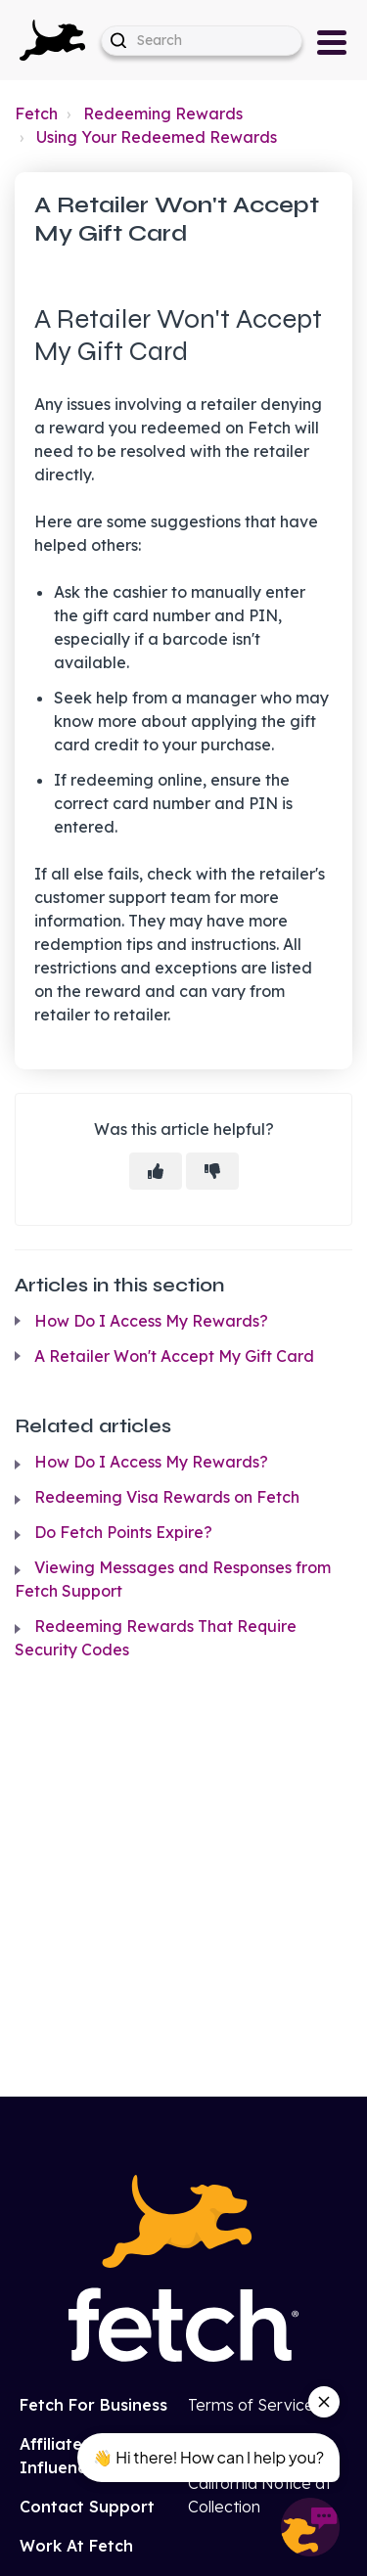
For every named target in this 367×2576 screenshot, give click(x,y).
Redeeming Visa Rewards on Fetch (166, 1497)
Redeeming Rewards (163, 113)
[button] (52, 40)
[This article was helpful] (155, 1171)
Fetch (36, 113)
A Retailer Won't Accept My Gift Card (174, 1356)
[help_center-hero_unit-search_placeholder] (201, 40)
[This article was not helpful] (212, 1171)
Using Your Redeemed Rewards (156, 137)
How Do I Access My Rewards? (151, 1321)
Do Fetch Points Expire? (123, 1532)
